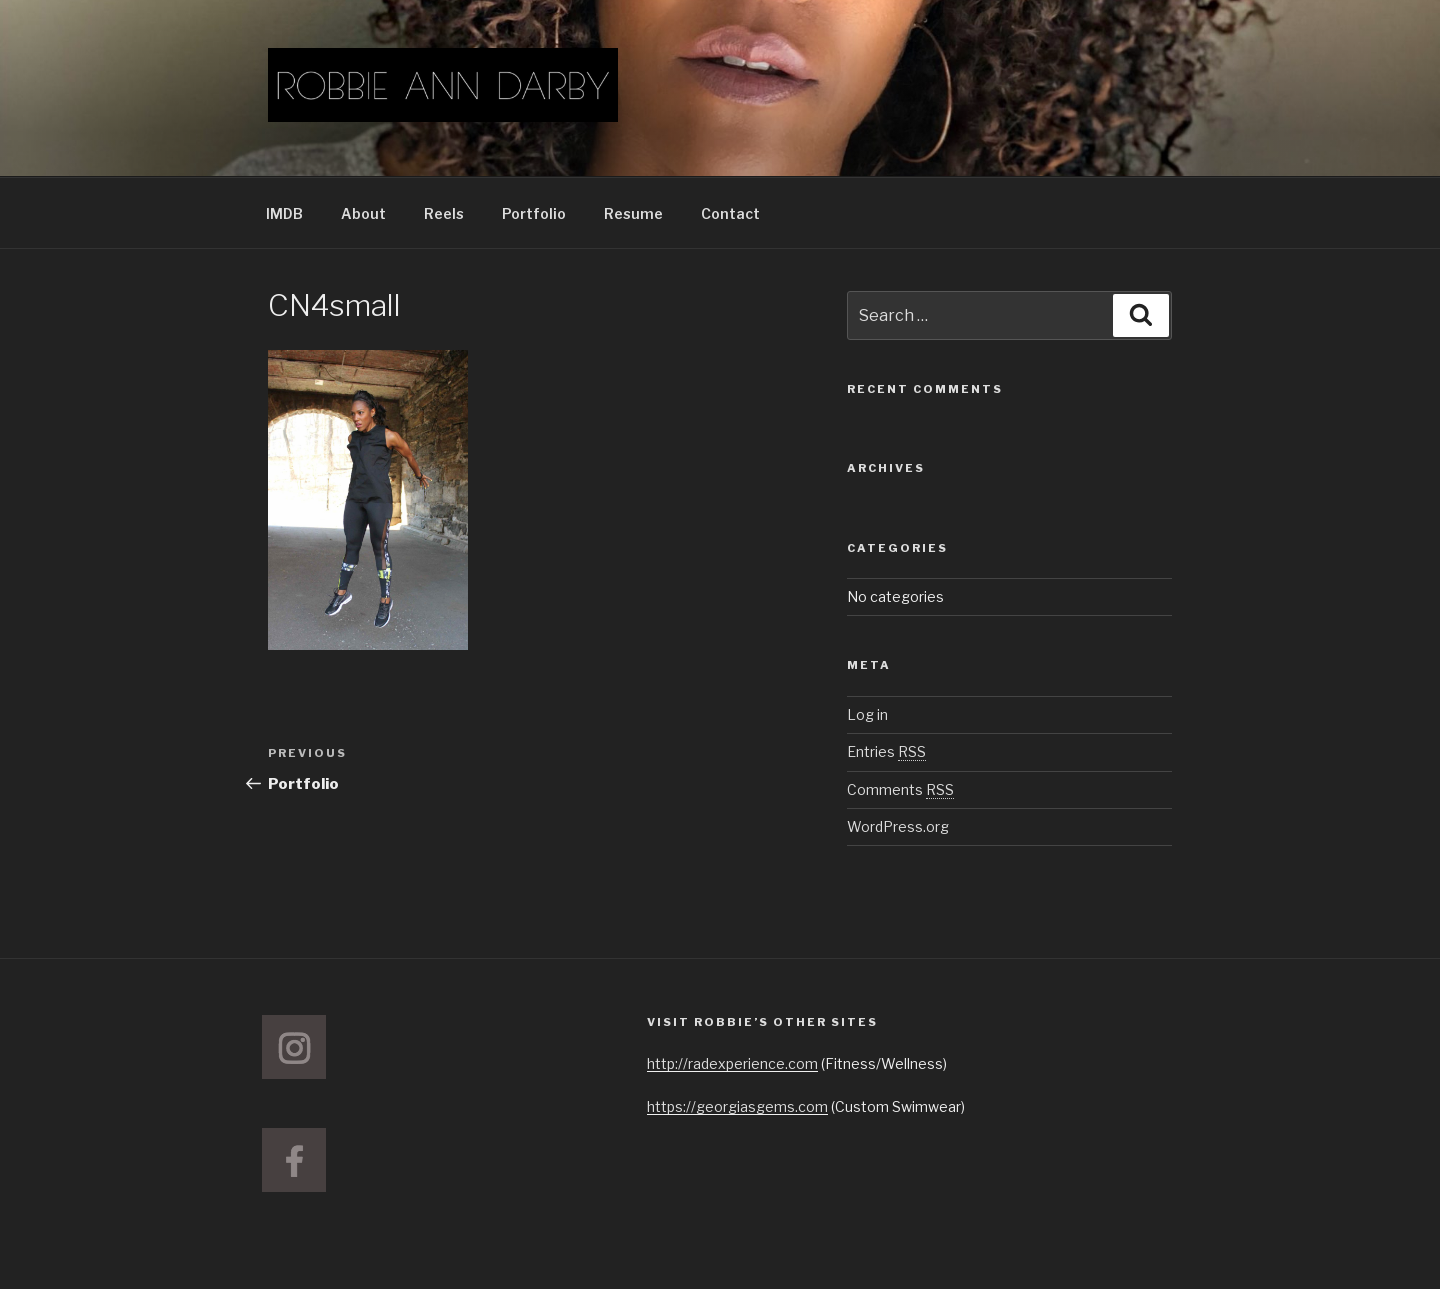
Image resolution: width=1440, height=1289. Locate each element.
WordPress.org (898, 826)
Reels (444, 213)
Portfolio (534, 213)
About (363, 213)
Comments (900, 789)
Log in (867, 714)
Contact (730, 213)
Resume (633, 213)
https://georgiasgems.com (737, 1106)
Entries (886, 751)
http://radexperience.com (732, 1063)
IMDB (284, 213)
